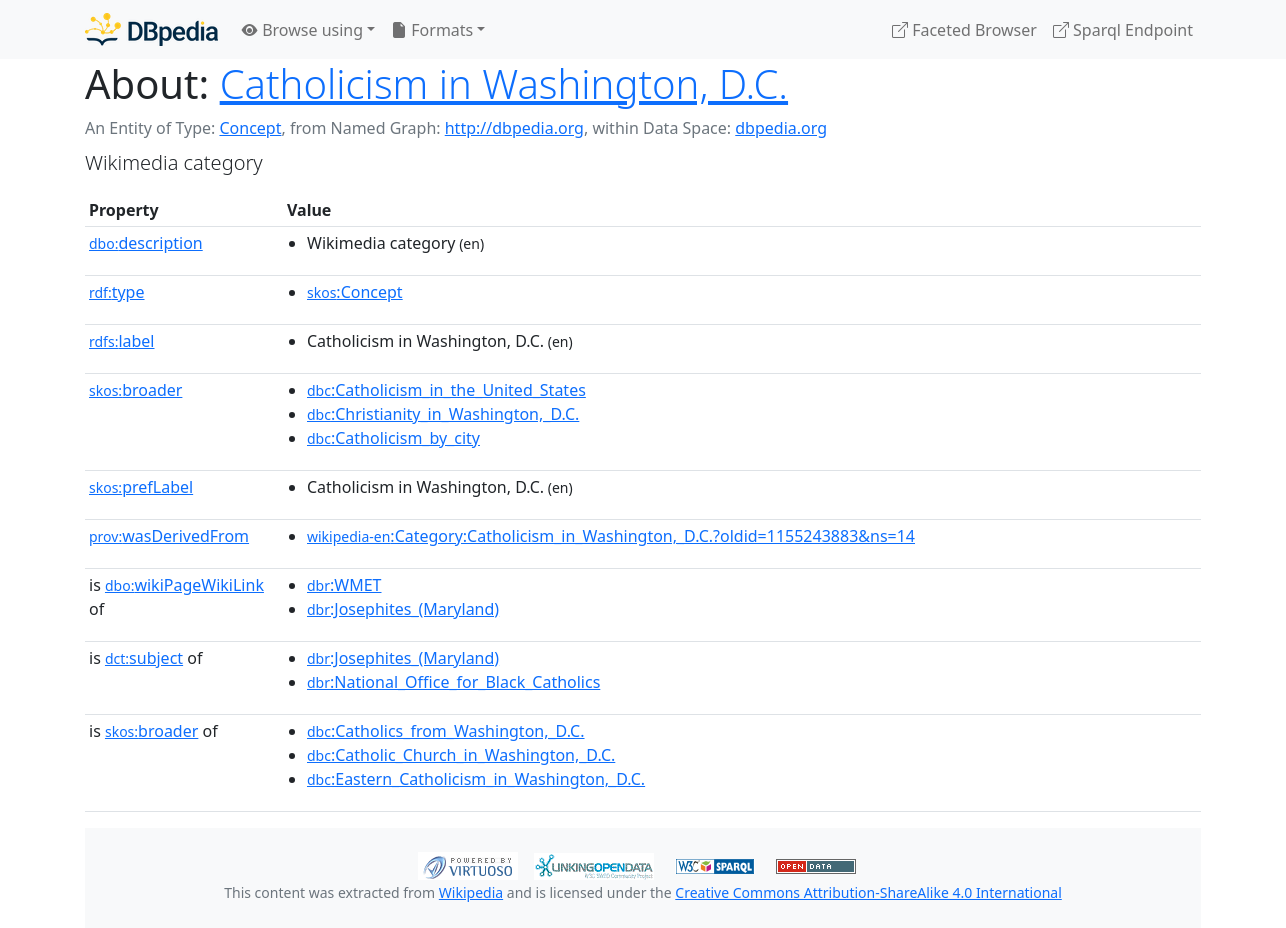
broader (135, 390)
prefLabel (141, 487)
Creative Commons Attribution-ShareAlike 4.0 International (868, 892)
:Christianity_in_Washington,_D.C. (443, 414)
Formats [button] (432, 30)
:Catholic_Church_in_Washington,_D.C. (461, 755)
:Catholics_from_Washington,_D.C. (446, 731)
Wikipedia (471, 892)
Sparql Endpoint (1123, 30)
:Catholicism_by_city (393, 438)
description (146, 243)
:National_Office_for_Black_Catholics (453, 682)
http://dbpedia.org (514, 128)
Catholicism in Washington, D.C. (504, 83)
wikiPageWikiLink (184, 585)
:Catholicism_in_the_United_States (446, 390)
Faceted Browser (964, 30)
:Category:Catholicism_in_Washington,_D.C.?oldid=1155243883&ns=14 (611, 536)
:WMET (344, 585)
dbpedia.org (781, 128)
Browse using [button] (302, 30)
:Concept (355, 292)
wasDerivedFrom (169, 536)
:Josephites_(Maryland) (403, 609)
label (122, 341)
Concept (250, 128)
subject (144, 658)
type (117, 292)
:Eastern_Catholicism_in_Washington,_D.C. (476, 779)
